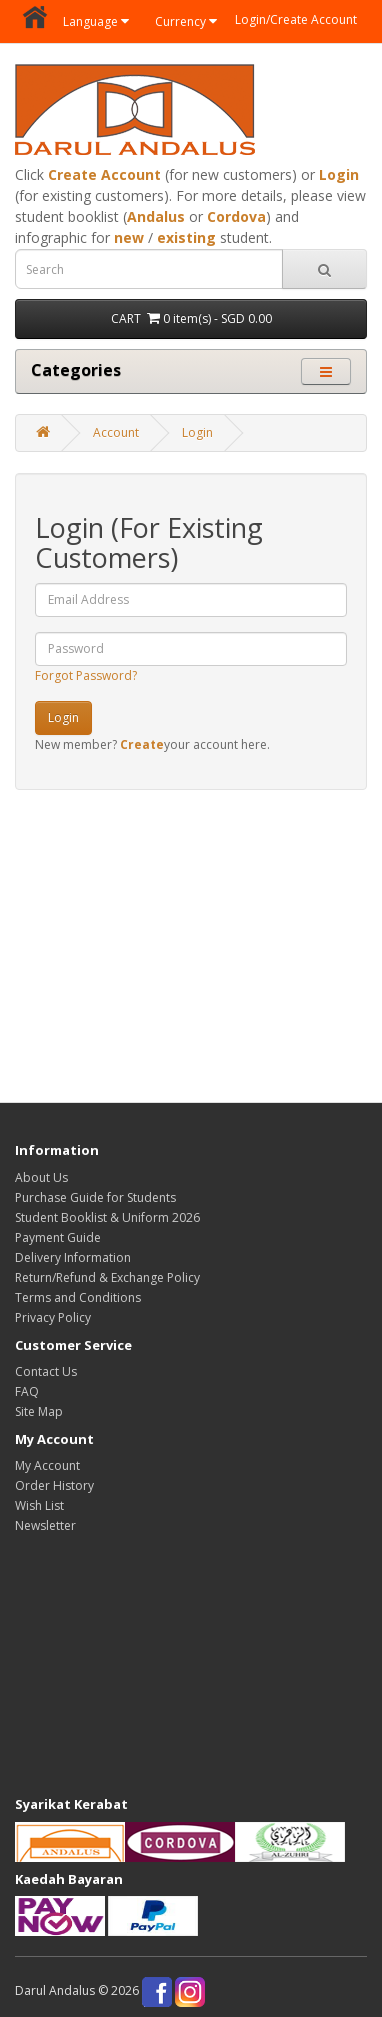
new (129, 237)
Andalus (156, 216)
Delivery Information (73, 1257)
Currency (186, 21)
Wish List (39, 1505)
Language (96, 21)
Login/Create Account (296, 19)
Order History (54, 1485)
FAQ (27, 1391)
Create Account (104, 174)
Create (142, 744)
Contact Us (46, 1371)
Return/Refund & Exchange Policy (107, 1277)
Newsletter (45, 1525)
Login (339, 174)
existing (186, 237)
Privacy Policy (53, 1317)
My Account (47, 1465)
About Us (41, 1177)
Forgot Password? (86, 675)
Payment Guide (58, 1237)
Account (116, 432)
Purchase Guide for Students (95, 1197)
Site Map (39, 1411)
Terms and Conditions (78, 1297)
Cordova (236, 216)
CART (191, 318)
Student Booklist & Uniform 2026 (107, 1217)
